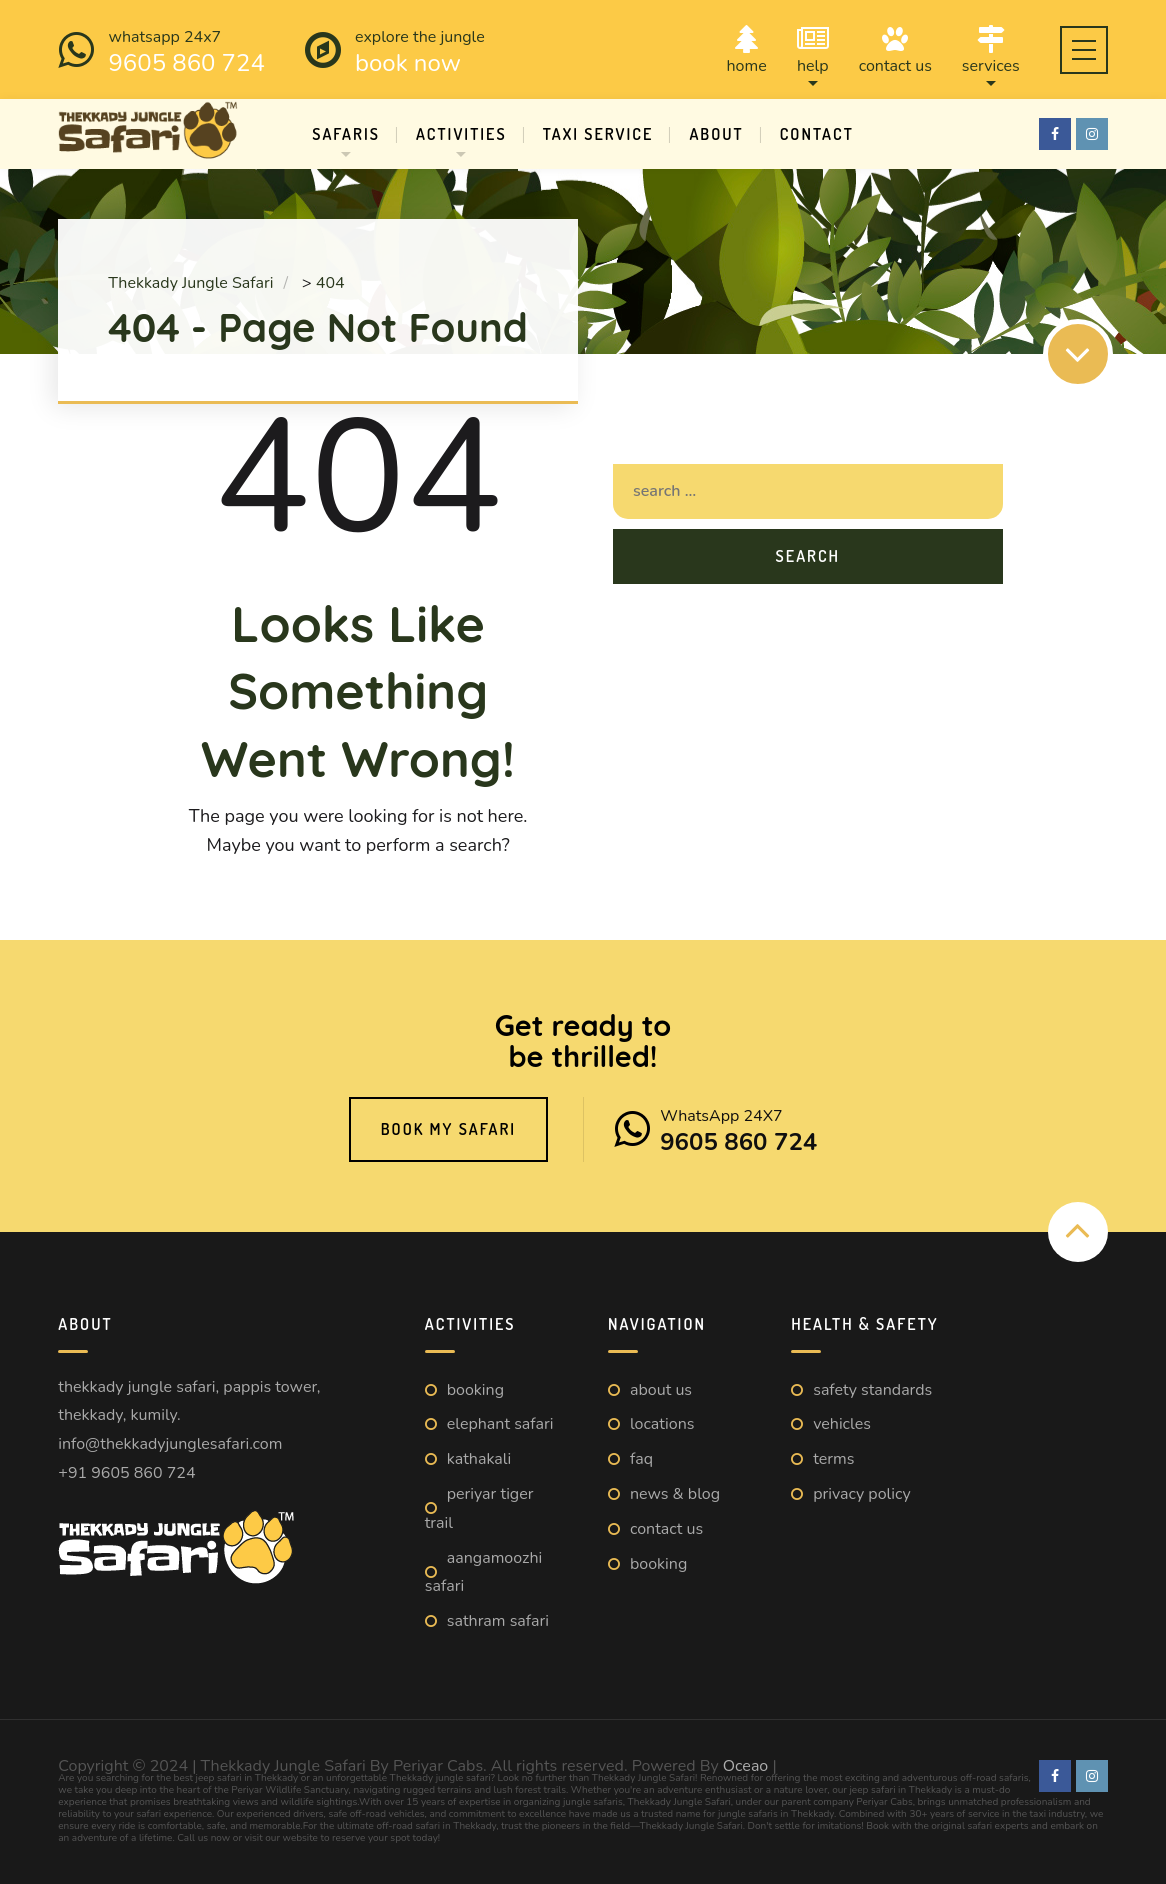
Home (747, 49)
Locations (662, 1424)
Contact (817, 134)
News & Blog (675, 1494)
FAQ (641, 1459)
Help (813, 49)
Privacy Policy (862, 1494)
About (716, 134)
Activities (461, 134)
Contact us (895, 49)
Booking (475, 1390)
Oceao (745, 1766)
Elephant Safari (500, 1424)
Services (991, 49)
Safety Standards (872, 1390)
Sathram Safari (498, 1621)
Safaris (346, 134)
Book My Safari (448, 1129)
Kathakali (479, 1459)
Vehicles (842, 1424)
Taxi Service (598, 134)
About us (661, 1390)
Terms (833, 1459)
